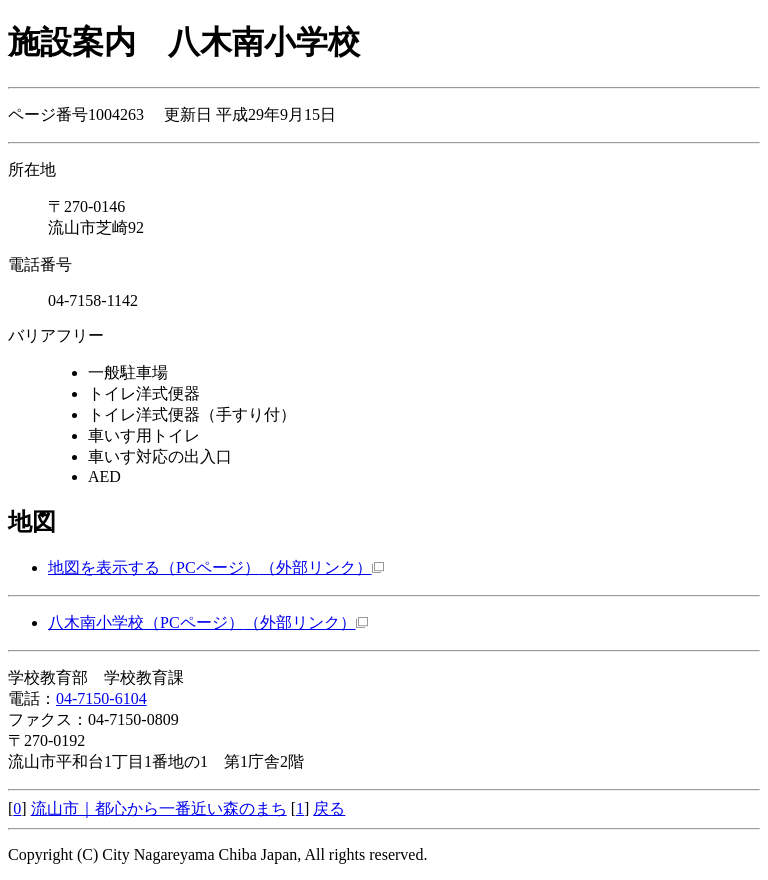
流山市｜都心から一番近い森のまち (159, 808)
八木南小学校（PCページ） (208, 622)
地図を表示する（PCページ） (216, 567)
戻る (329, 808)
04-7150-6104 (101, 698)
